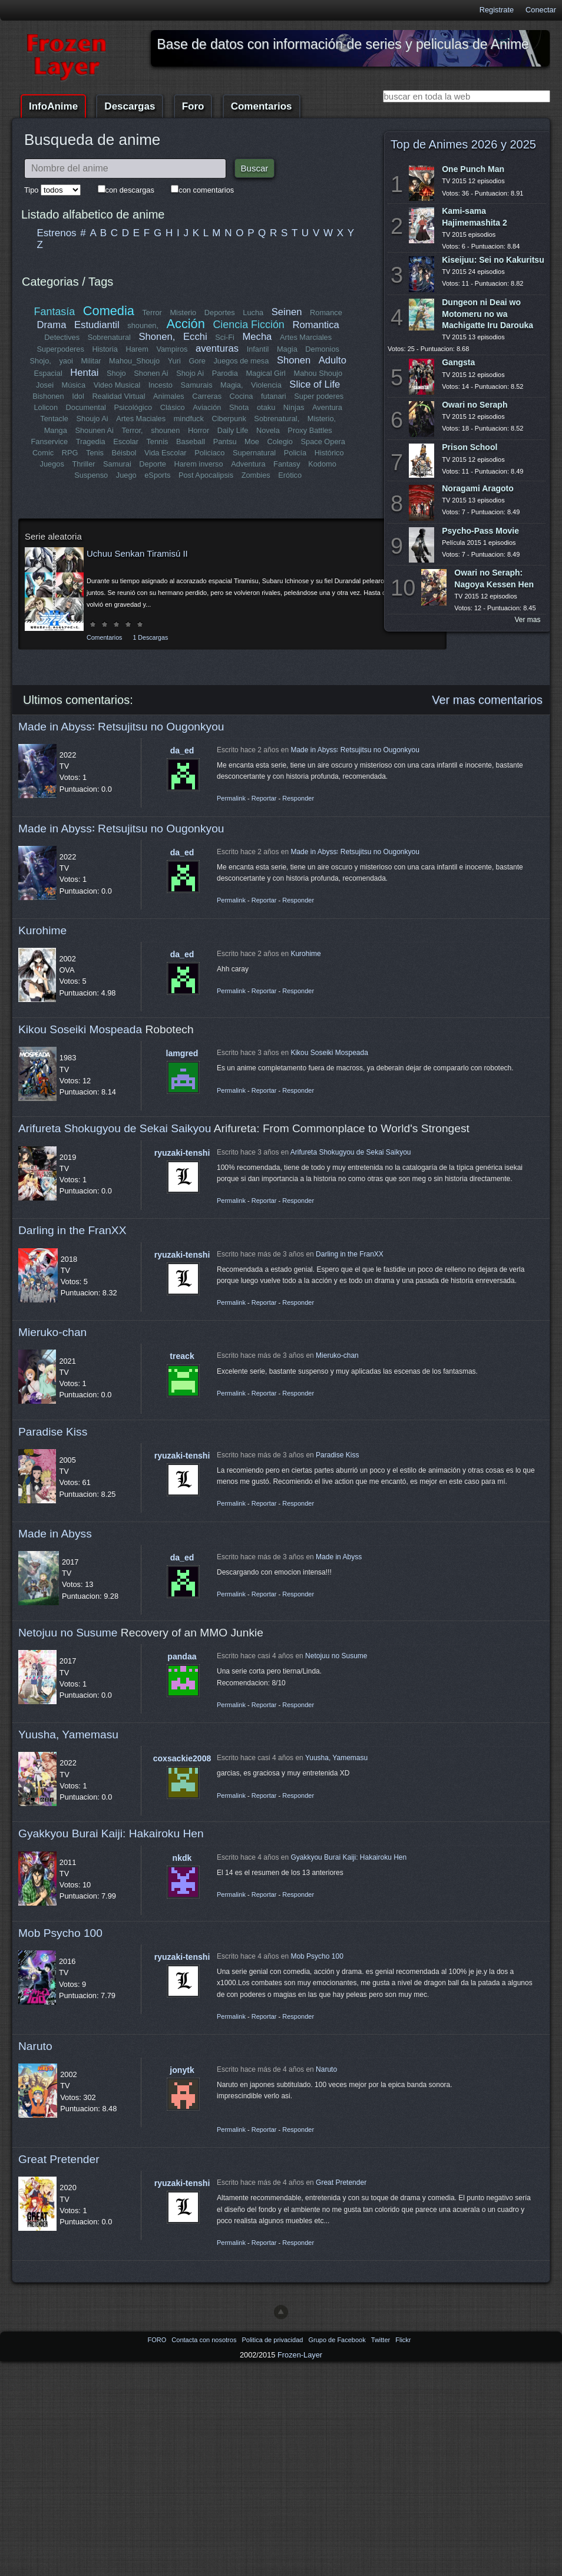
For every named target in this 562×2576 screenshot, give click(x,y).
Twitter (381, 2339)
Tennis (157, 441)
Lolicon (46, 407)
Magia (287, 349)
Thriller (83, 463)
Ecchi (195, 336)
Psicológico (133, 407)
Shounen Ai (94, 430)
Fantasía (54, 312)
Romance (326, 312)
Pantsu (224, 441)
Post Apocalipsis (205, 475)
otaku (266, 407)
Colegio (279, 441)
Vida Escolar (165, 452)
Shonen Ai (151, 373)
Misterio (183, 312)
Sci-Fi (225, 337)
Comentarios (261, 106)
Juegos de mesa (241, 360)
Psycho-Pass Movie (480, 530)
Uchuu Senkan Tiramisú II (137, 553)
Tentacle (55, 418)
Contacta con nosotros (204, 2339)
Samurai (117, 463)
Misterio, (321, 418)
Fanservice (49, 441)
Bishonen (48, 396)
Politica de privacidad (273, 2339)
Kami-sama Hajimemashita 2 (474, 216)
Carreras (207, 396)
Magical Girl (266, 373)
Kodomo (322, 463)
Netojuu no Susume (68, 1632)
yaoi (66, 360)
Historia (104, 349)
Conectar (540, 9)
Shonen (293, 360)
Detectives (62, 337)
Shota (239, 407)
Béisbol (123, 452)
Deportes (219, 312)
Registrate (497, 9)
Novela (268, 430)
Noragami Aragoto (478, 488)
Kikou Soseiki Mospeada (80, 1029)
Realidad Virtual (119, 396)
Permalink (231, 798)
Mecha (257, 336)
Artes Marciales (306, 337)
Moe (251, 441)
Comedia (108, 310)
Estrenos (57, 233)
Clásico (172, 407)
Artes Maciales (141, 418)
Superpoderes (60, 349)
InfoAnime (53, 106)
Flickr (403, 2339)
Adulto (332, 360)
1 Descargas (150, 637)
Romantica (315, 324)
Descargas (129, 106)
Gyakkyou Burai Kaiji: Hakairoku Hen (111, 1833)
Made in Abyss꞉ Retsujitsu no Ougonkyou (121, 726)
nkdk (182, 1858)
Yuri (174, 360)
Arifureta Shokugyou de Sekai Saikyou (114, 1128)
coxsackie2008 (182, 1758)
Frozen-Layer (299, 2354)
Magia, (231, 385)
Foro (193, 106)
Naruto (35, 2046)
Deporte (153, 463)
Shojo (116, 373)
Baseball (190, 441)
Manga (55, 430)
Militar (91, 360)
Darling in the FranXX (72, 1230)
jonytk (182, 2070)
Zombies (256, 475)
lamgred (182, 1053)
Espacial (48, 373)
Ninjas (294, 407)
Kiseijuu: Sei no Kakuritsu (493, 259)
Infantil (258, 349)
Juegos (52, 463)
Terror (151, 312)
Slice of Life (314, 384)
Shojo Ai (190, 373)
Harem (136, 349)
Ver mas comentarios (487, 699)
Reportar (264, 798)
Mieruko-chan (52, 1332)
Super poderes (318, 396)
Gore (197, 360)
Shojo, (40, 360)
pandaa (181, 1656)
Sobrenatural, (276, 418)
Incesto (160, 385)
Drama (52, 324)
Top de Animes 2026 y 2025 (463, 144)
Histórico (329, 452)
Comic (43, 452)
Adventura (248, 463)
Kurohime (42, 930)
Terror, (132, 430)
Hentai (84, 372)
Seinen (287, 312)
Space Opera (322, 441)
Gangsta (458, 362)
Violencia (266, 385)
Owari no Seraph (474, 404)
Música (74, 385)
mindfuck (188, 418)
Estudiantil (97, 324)
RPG (70, 452)
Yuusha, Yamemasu (68, 1734)
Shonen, (157, 336)
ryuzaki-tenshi (182, 1153)
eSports (157, 475)
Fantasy (286, 463)
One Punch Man (473, 169)
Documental (86, 407)
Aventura (327, 407)
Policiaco (209, 452)
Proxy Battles (309, 430)
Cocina (241, 396)
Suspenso (91, 475)
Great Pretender (59, 2159)
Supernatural (254, 452)
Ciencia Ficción (248, 324)
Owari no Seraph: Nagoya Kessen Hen (494, 578)
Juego (126, 475)
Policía (295, 452)
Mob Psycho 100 (60, 1933)
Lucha (253, 312)
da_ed (182, 750)
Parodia (225, 373)
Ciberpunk (228, 418)
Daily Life (233, 430)
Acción (185, 323)
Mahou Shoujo (318, 373)
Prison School (469, 447)
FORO (157, 2339)
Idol (78, 396)
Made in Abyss (55, 1533)
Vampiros (171, 349)
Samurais (196, 385)
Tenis (95, 452)
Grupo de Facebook (337, 2339)
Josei (45, 385)
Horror (198, 430)
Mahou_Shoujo (135, 360)
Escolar (125, 441)
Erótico (290, 475)
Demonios (322, 349)
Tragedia (90, 441)
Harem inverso (198, 463)
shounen (165, 430)
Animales (168, 396)
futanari (273, 396)
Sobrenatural (109, 337)
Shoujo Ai (92, 418)
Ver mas (528, 620)
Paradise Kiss (52, 1432)
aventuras (217, 348)
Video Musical (117, 385)
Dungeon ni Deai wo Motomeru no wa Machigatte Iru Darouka (487, 313)
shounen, (143, 325)
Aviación (207, 407)
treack (182, 1356)
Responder (298, 798)
